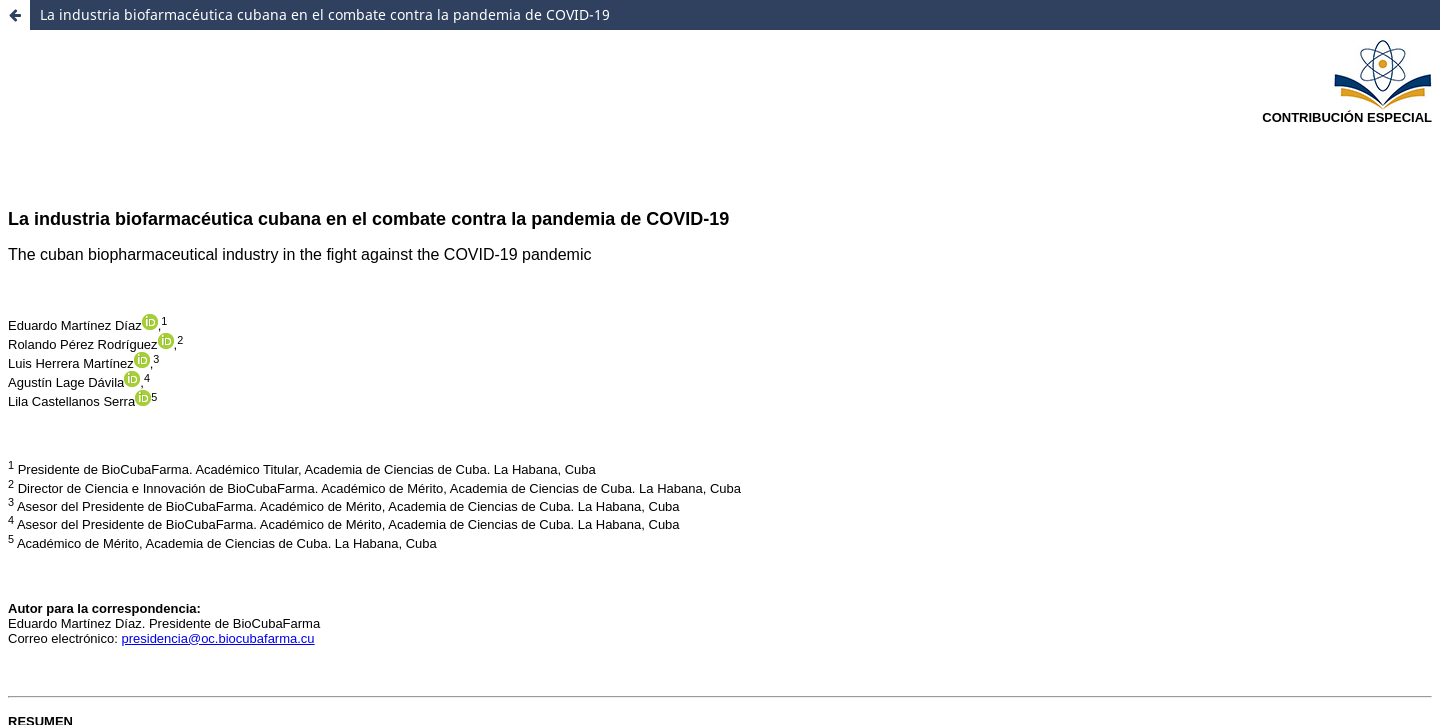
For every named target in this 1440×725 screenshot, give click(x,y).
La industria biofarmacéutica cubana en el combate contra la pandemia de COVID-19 (325, 14)
